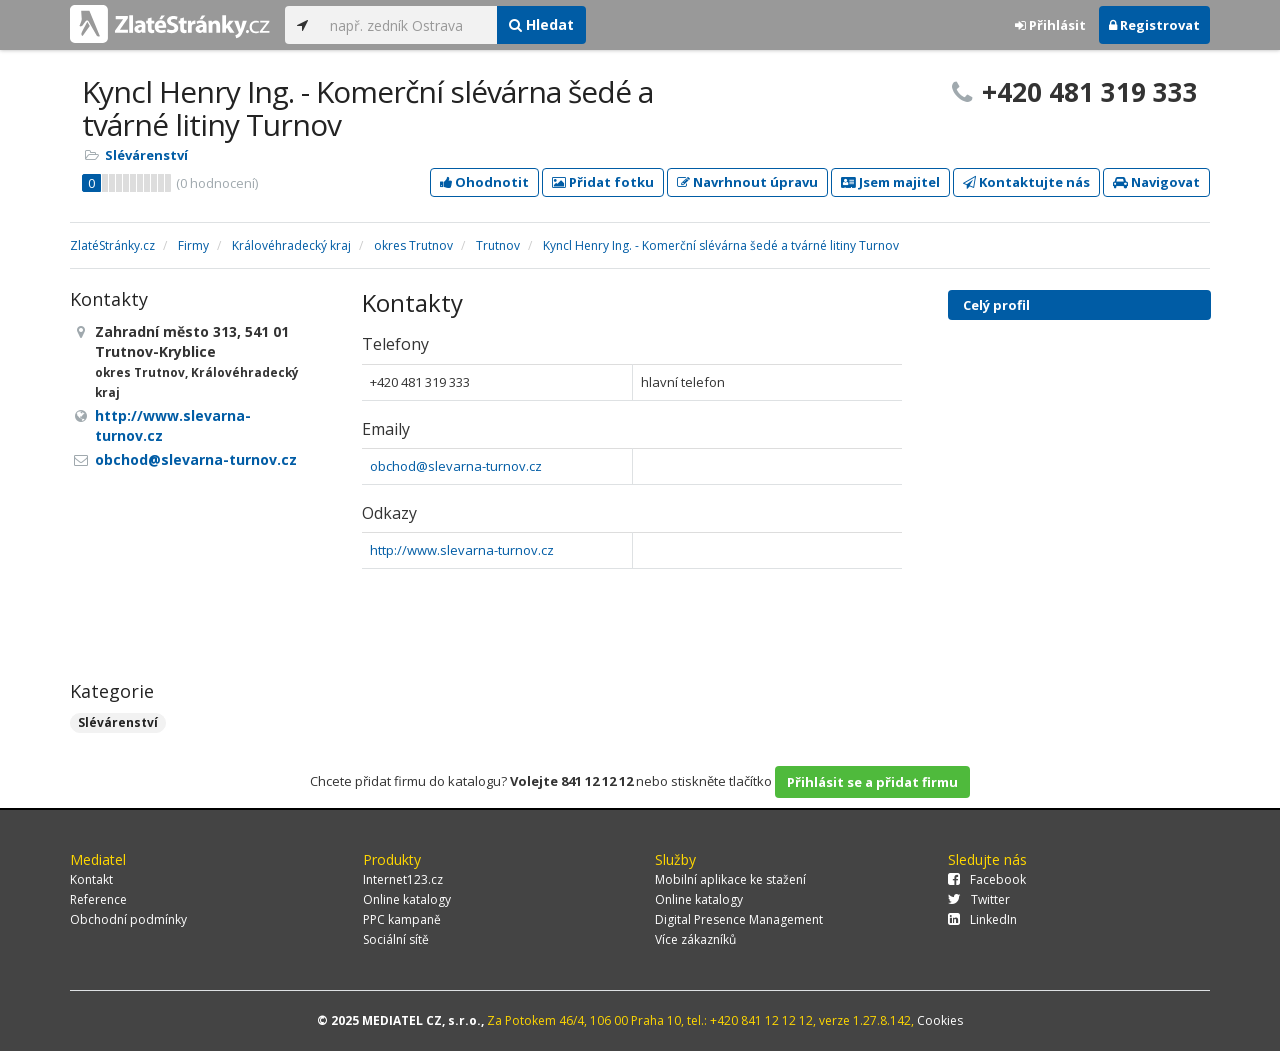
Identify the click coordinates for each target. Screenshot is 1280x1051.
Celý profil (996, 305)
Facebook (987, 879)
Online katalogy (407, 899)
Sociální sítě (396, 939)
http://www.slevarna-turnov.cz (462, 550)
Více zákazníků (695, 939)
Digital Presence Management (739, 919)
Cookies (940, 1020)
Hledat (541, 24)
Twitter (979, 899)
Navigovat (1156, 182)
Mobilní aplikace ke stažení (730, 879)
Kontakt (91, 879)
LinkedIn (982, 919)
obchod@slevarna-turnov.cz (456, 466)
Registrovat (1154, 25)
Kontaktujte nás (1026, 182)
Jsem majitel (890, 182)
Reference (98, 899)
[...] (408, 25)
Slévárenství (146, 155)
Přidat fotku (603, 182)
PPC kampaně (402, 919)
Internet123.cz (403, 879)
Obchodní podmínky (128, 919)
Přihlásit (1050, 25)
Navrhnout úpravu (747, 182)
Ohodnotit (484, 182)
